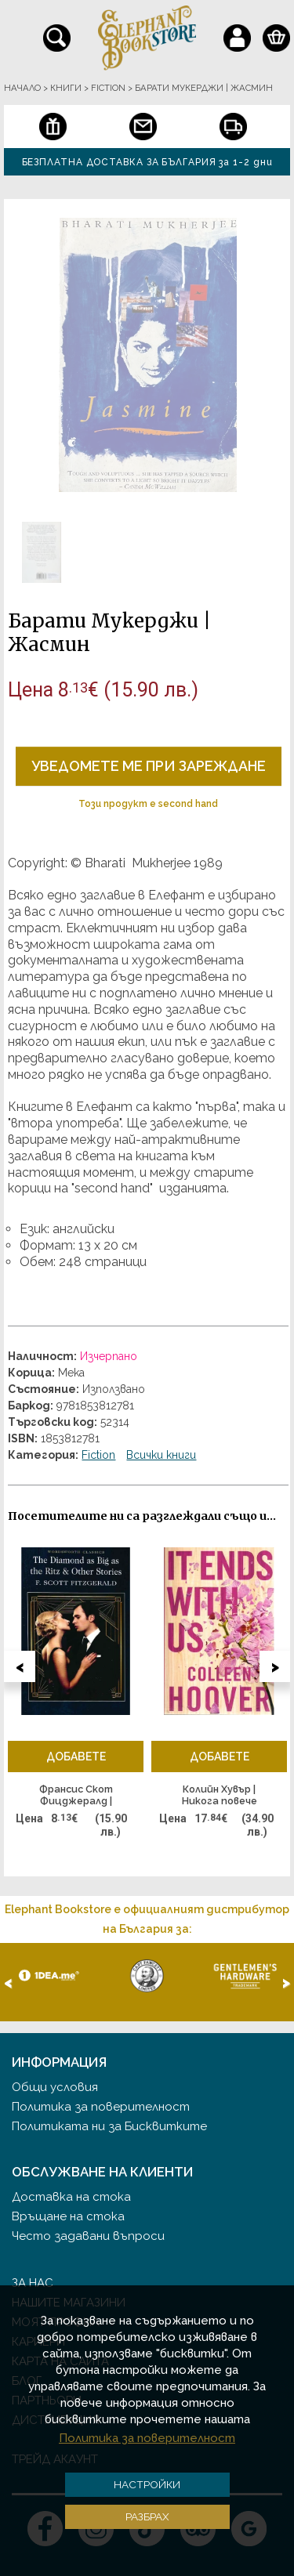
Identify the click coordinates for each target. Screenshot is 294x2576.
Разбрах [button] (147, 2516)
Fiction (98, 1455)
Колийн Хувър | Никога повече (219, 1795)
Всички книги (161, 1455)
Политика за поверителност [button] (147, 2438)
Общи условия (55, 2087)
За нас (32, 2283)
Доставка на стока (71, 2197)
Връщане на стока (68, 2216)
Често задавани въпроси (88, 2236)
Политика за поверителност (101, 2107)
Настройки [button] (147, 2484)
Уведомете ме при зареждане (148, 766)
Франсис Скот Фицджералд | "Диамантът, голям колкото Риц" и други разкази (75, 1795)
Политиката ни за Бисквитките (109, 2126)
